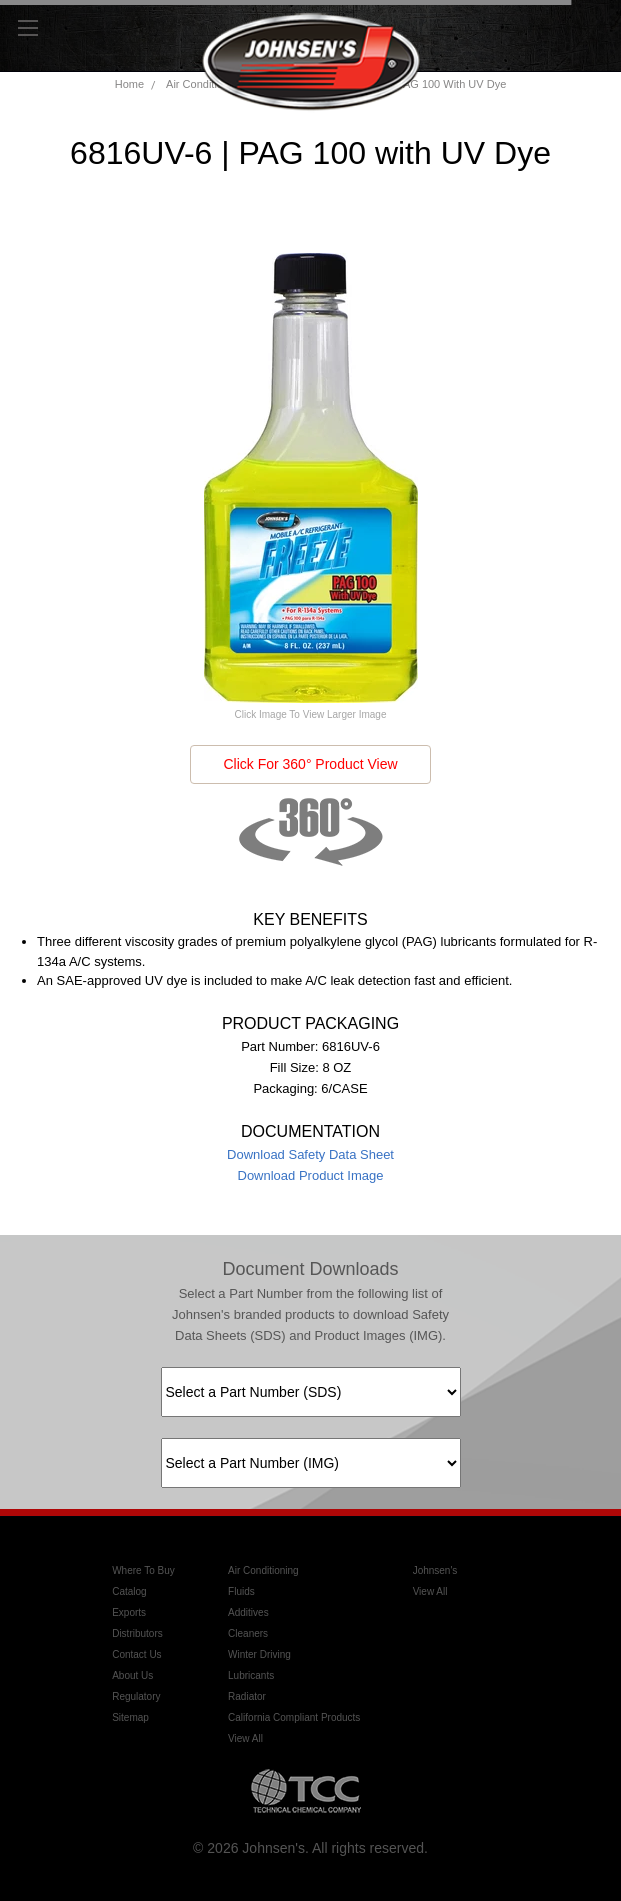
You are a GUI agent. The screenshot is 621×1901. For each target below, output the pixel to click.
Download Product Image (311, 1175)
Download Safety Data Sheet (310, 1154)
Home (129, 84)
